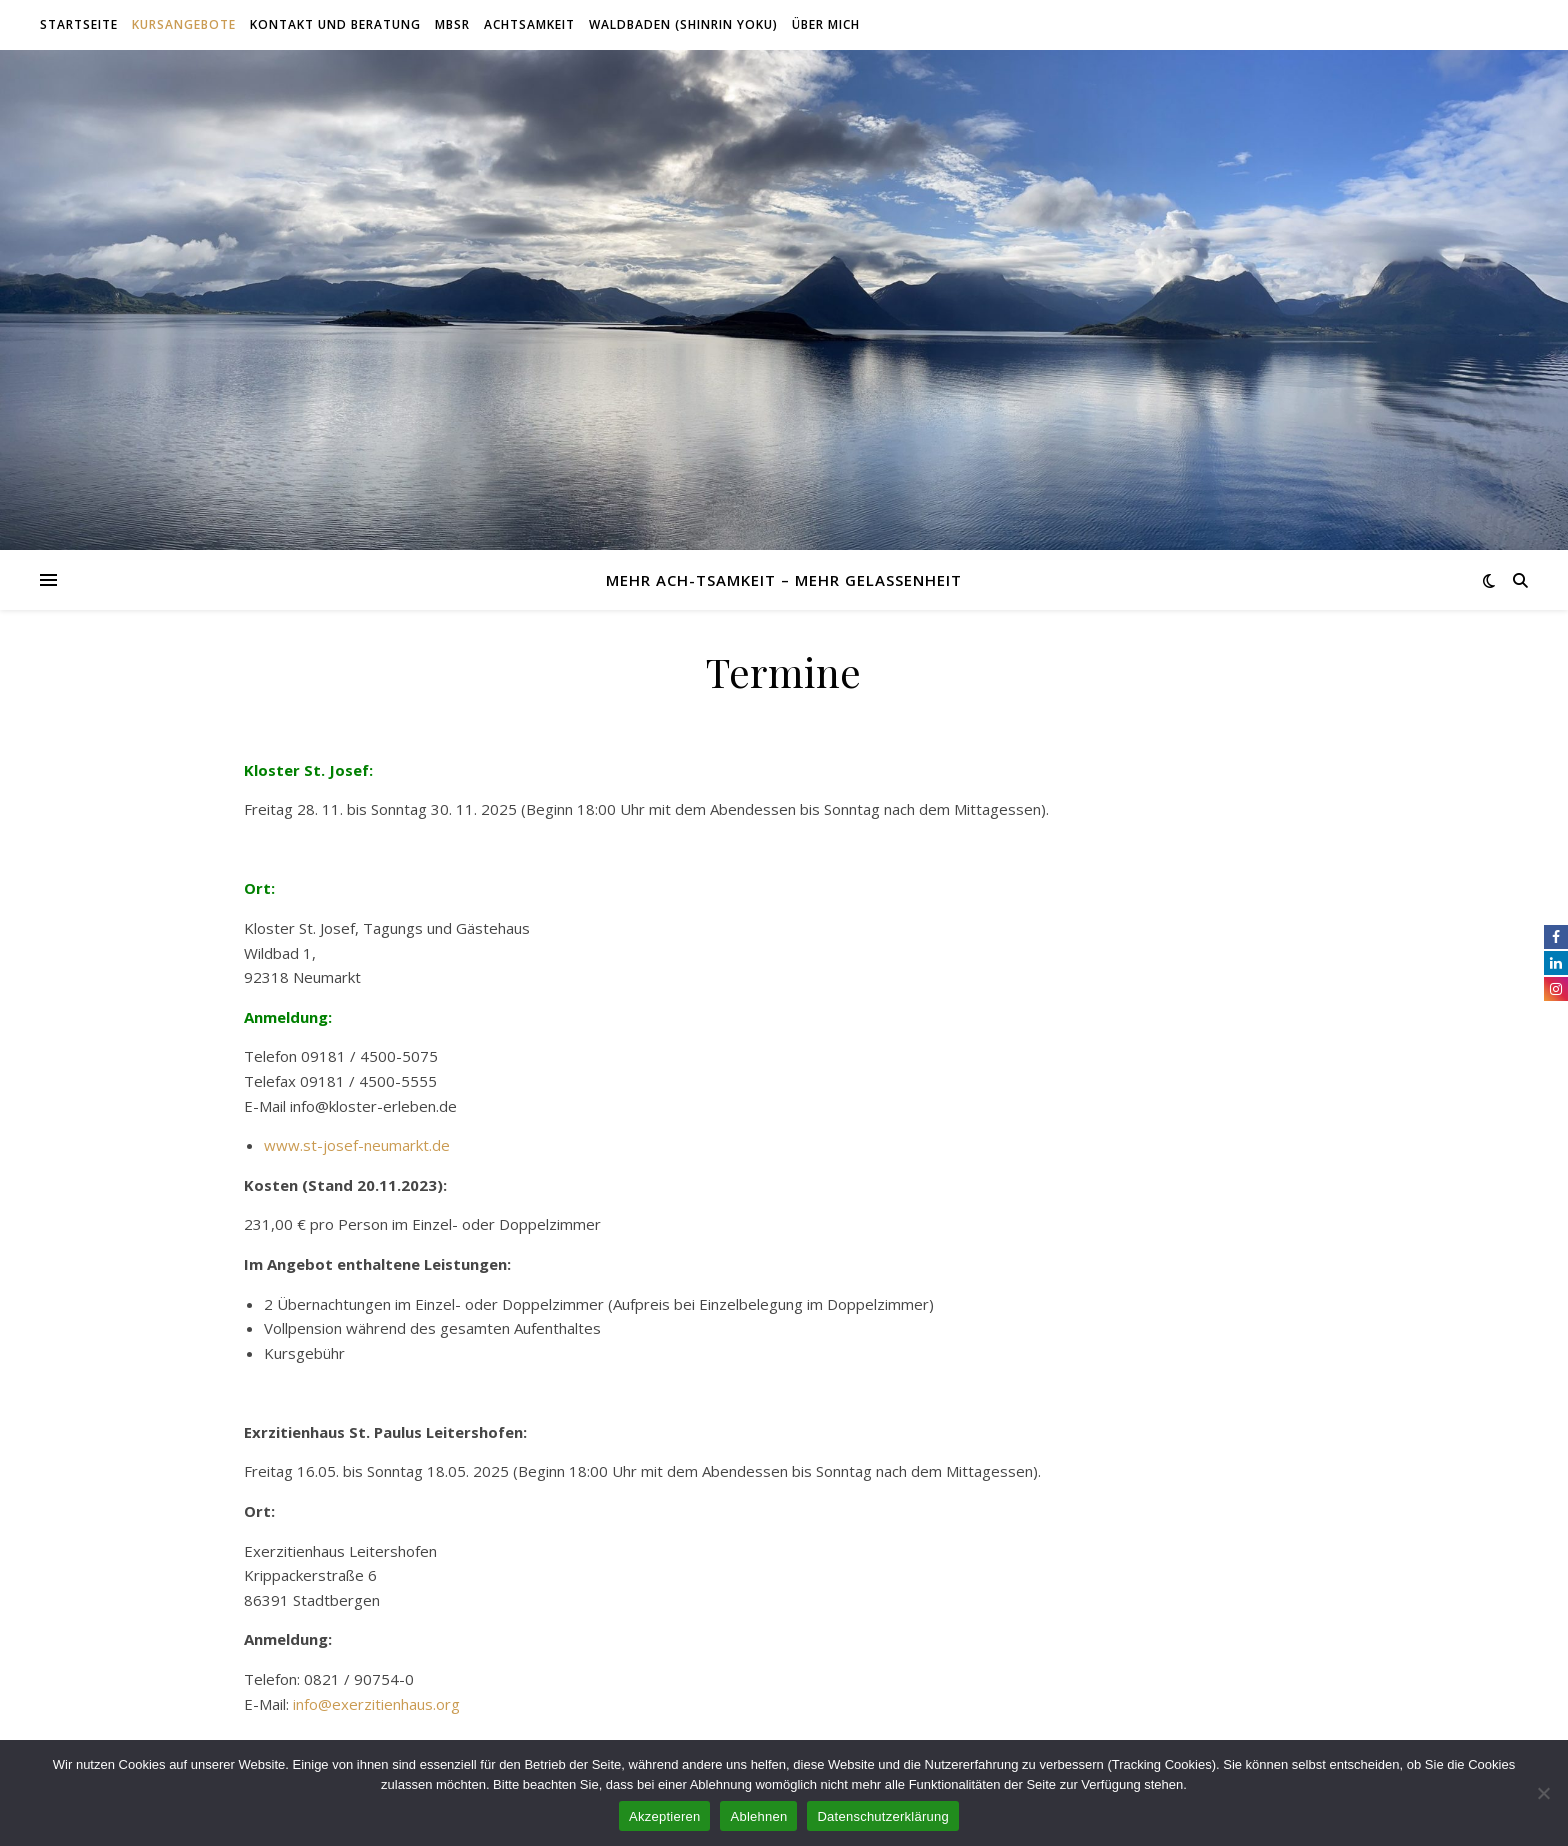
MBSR (452, 24)
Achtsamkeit (529, 24)
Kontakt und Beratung (335, 24)
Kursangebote (184, 24)
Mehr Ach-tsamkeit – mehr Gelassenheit (784, 580)
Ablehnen (758, 1816)
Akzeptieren (664, 1816)
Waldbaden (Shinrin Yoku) (683, 24)
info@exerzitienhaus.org (376, 1704)
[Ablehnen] (1543, 1793)
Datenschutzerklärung (882, 1816)
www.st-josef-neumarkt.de (357, 1145)
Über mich (826, 24)
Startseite (79, 24)
